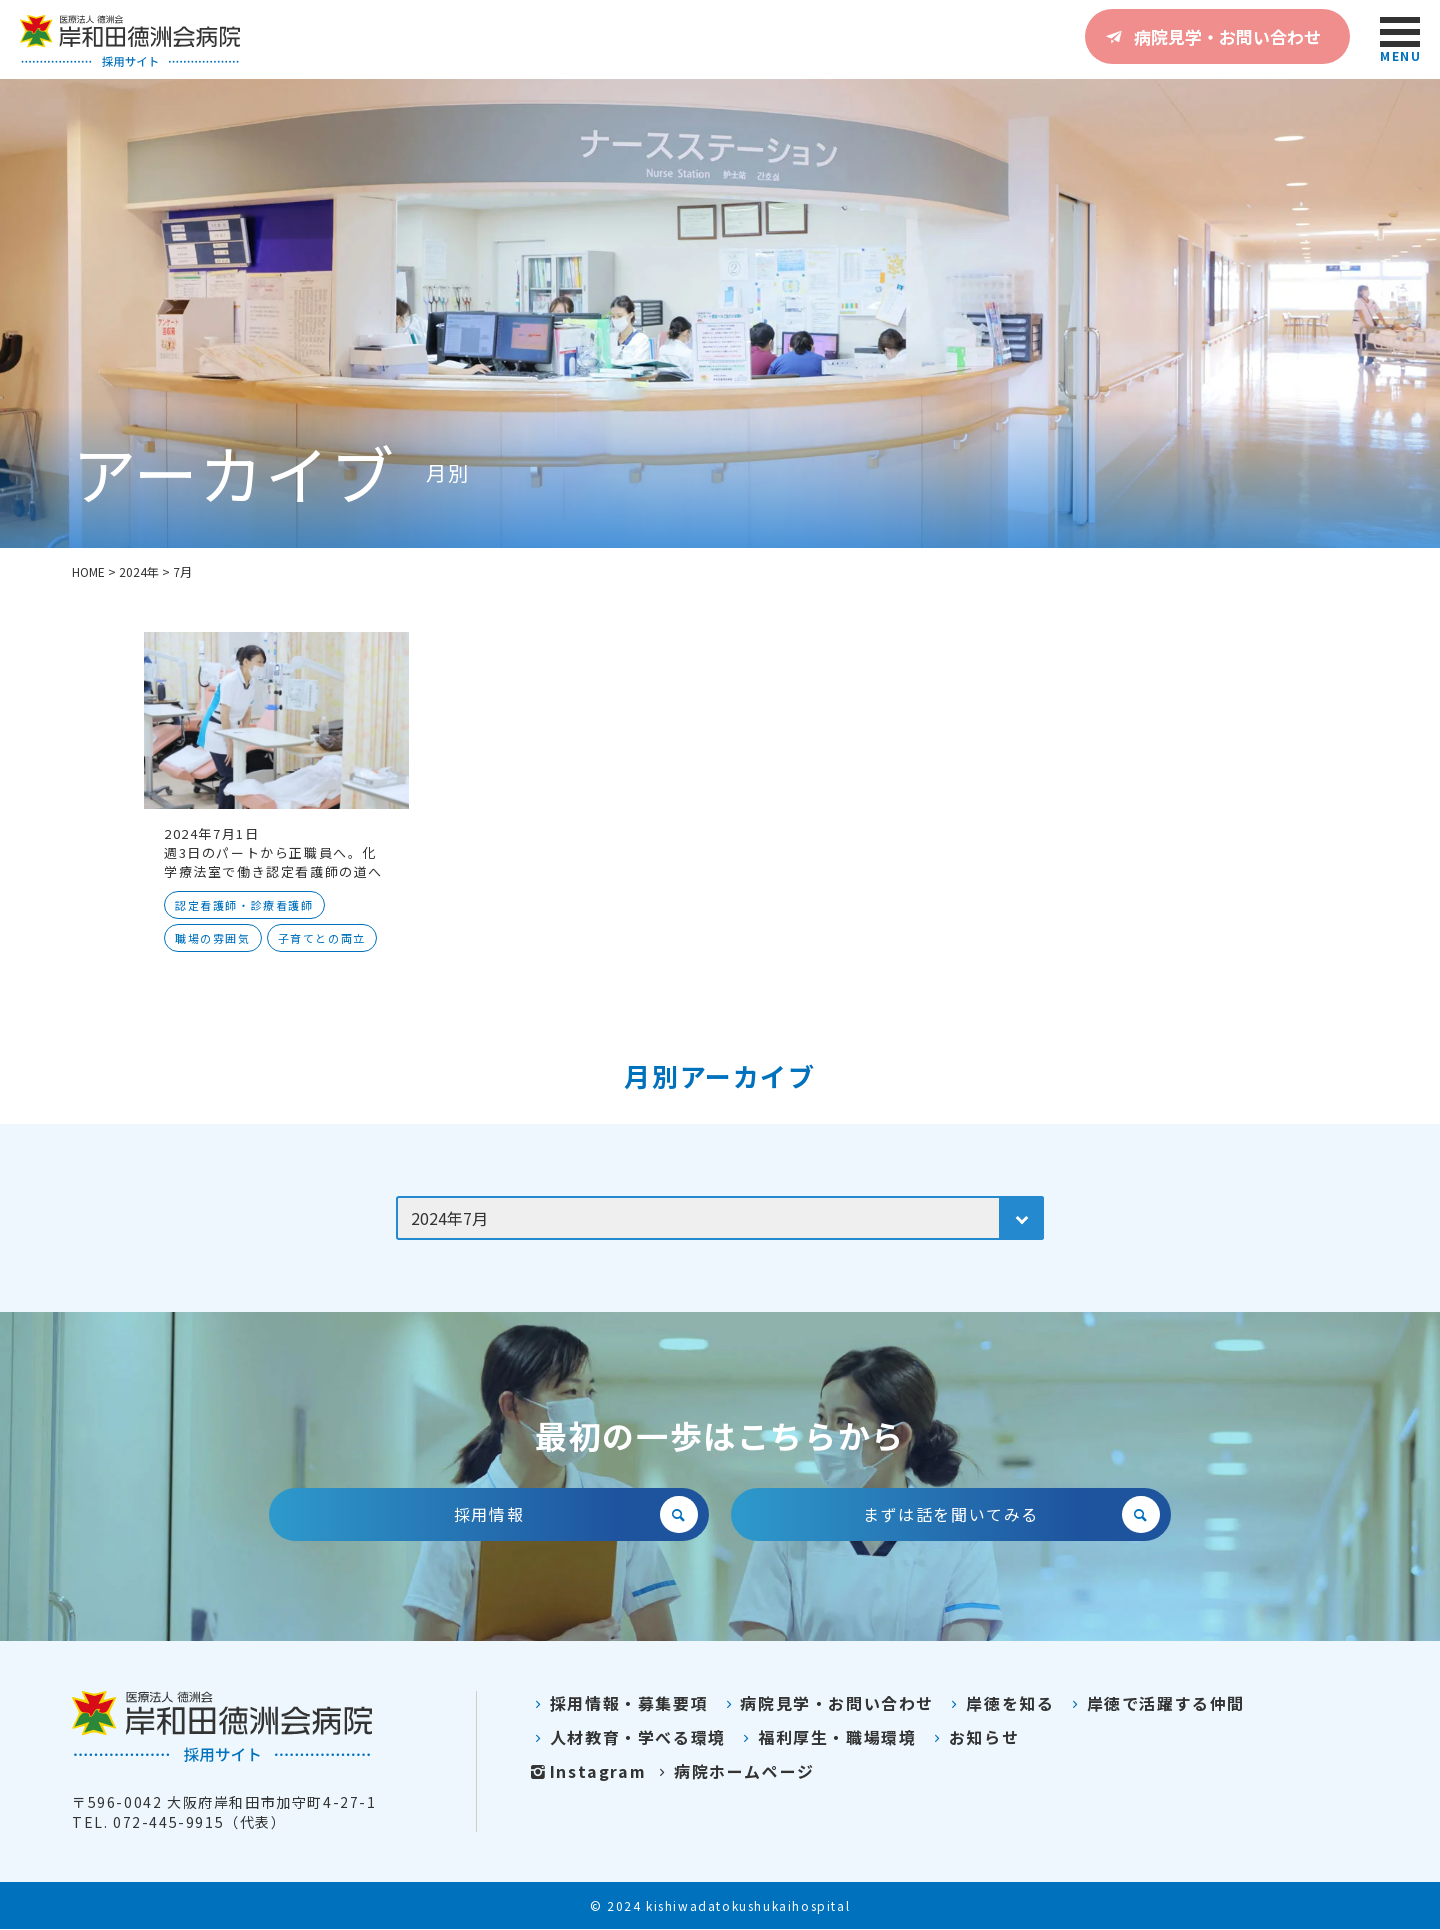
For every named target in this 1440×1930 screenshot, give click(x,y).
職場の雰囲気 (213, 938)
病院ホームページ (733, 1772)
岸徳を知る (999, 1704)
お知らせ (973, 1738)
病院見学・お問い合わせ (1210, 36)
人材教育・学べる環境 (626, 1738)
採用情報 (576, 1515)
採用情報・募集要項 (617, 1704)
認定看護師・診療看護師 (244, 905)
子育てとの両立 (322, 938)
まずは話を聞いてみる (1011, 1515)
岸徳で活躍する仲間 (1154, 1704)
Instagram (586, 1772)
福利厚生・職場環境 (826, 1738)
